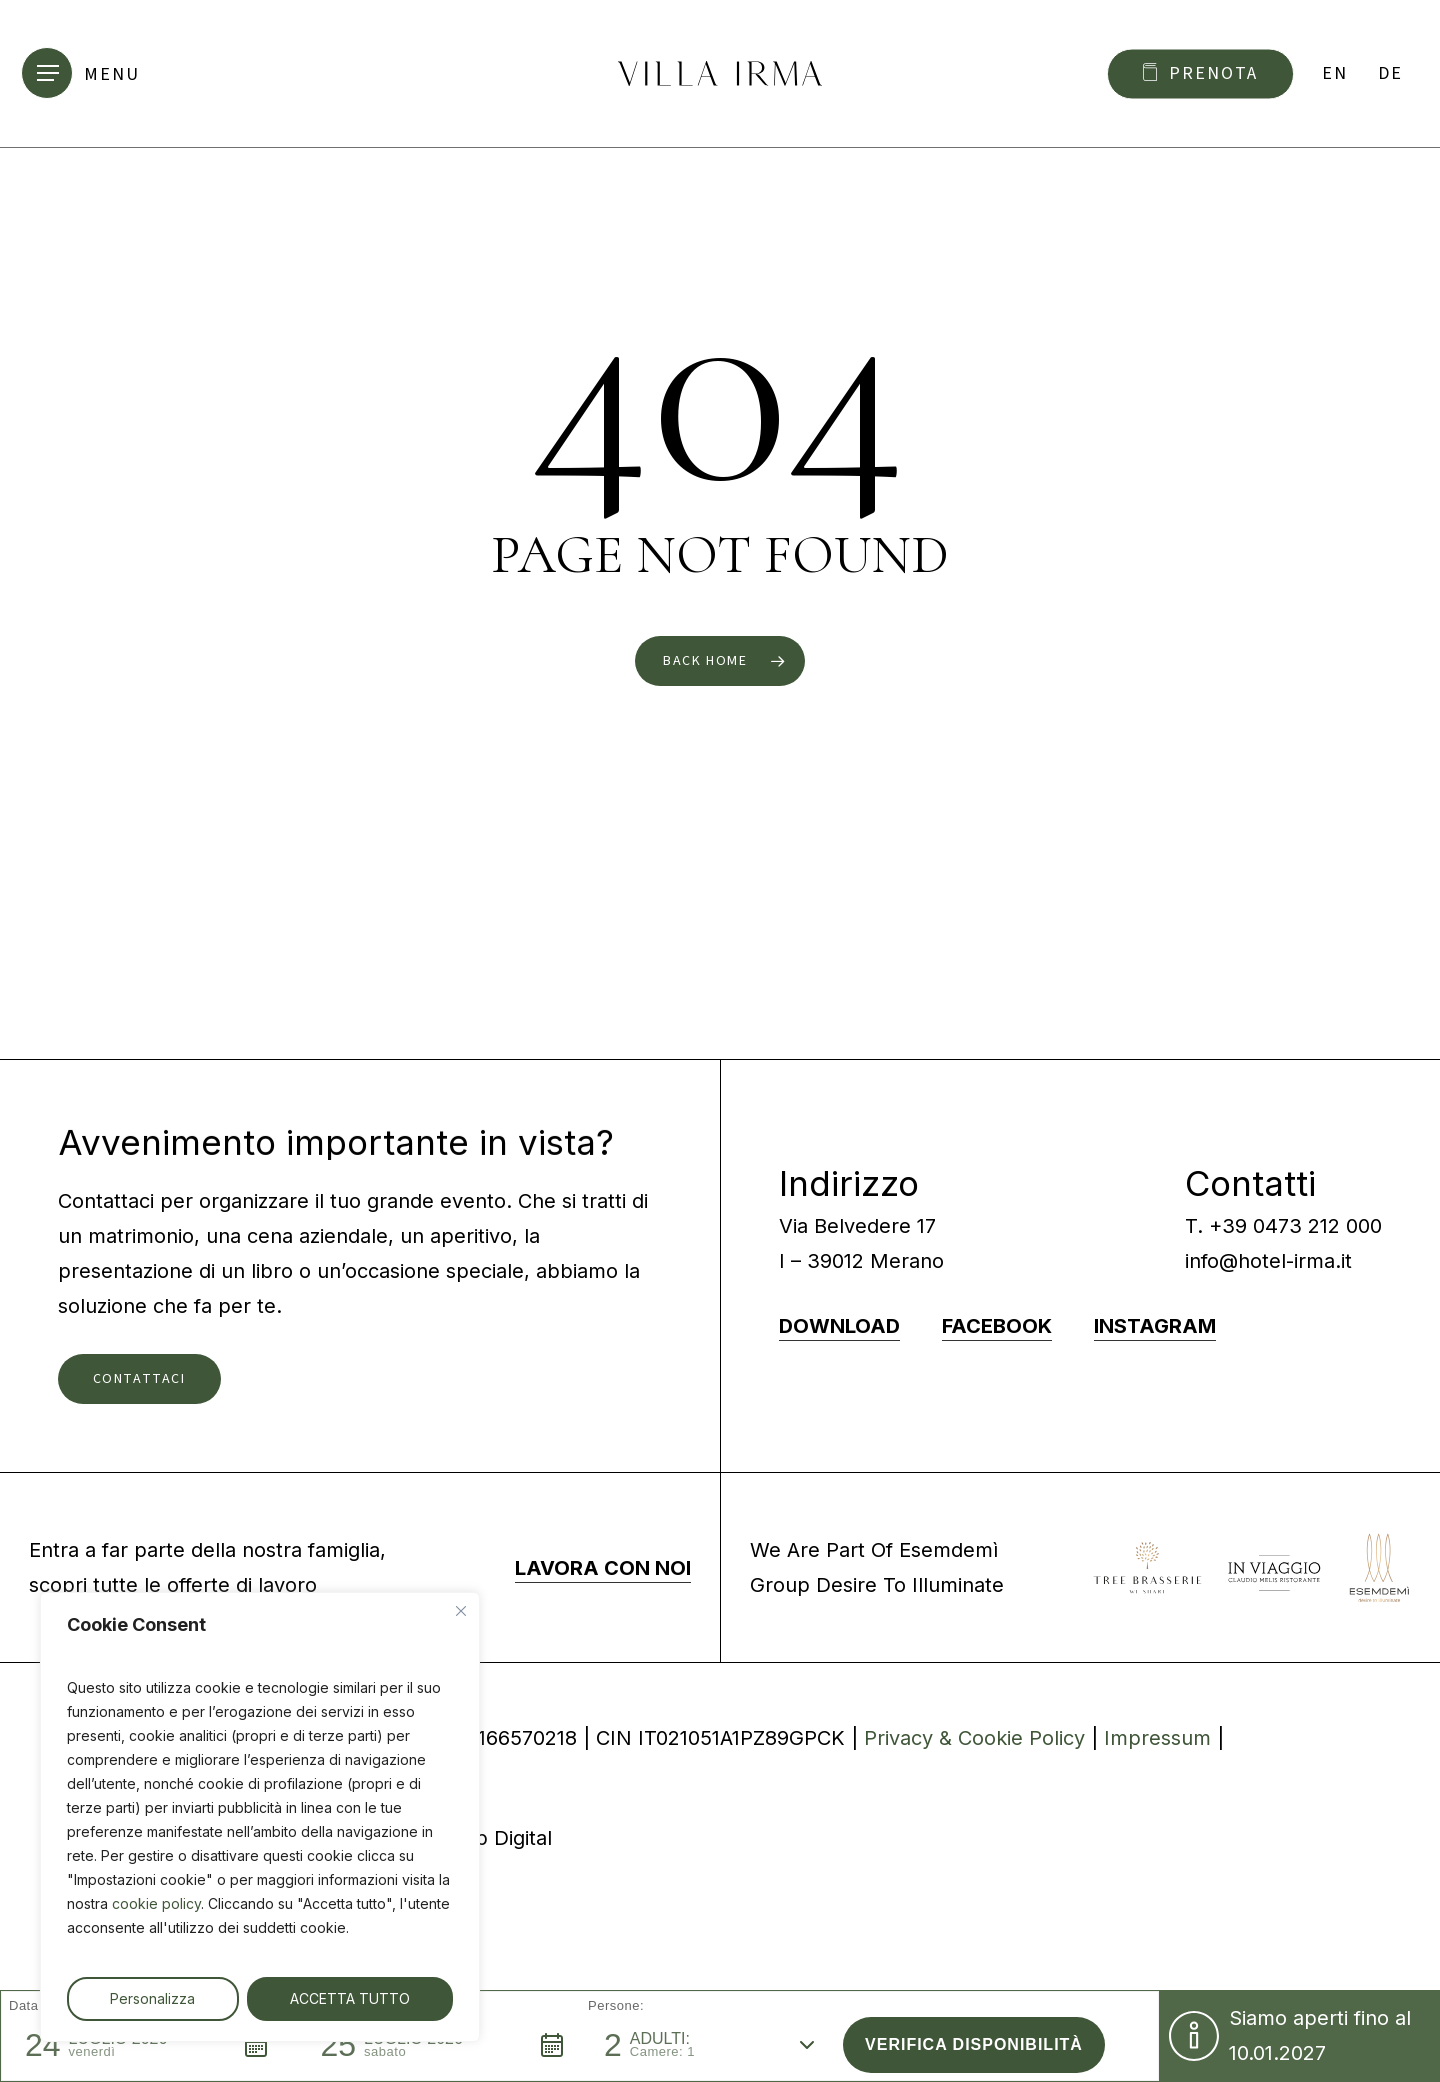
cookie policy (156, 1903)
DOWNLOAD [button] (839, 1326)
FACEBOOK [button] (997, 1326)
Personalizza (152, 1998)
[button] (88, 73)
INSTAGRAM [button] (1155, 1326)
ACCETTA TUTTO (350, 1998)
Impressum (1157, 1738)
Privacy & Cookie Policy (974, 1738)
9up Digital (501, 1838)
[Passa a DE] (1390, 73)
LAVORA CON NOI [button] (603, 1568)
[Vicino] (461, 1611)
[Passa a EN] (1335, 73)
